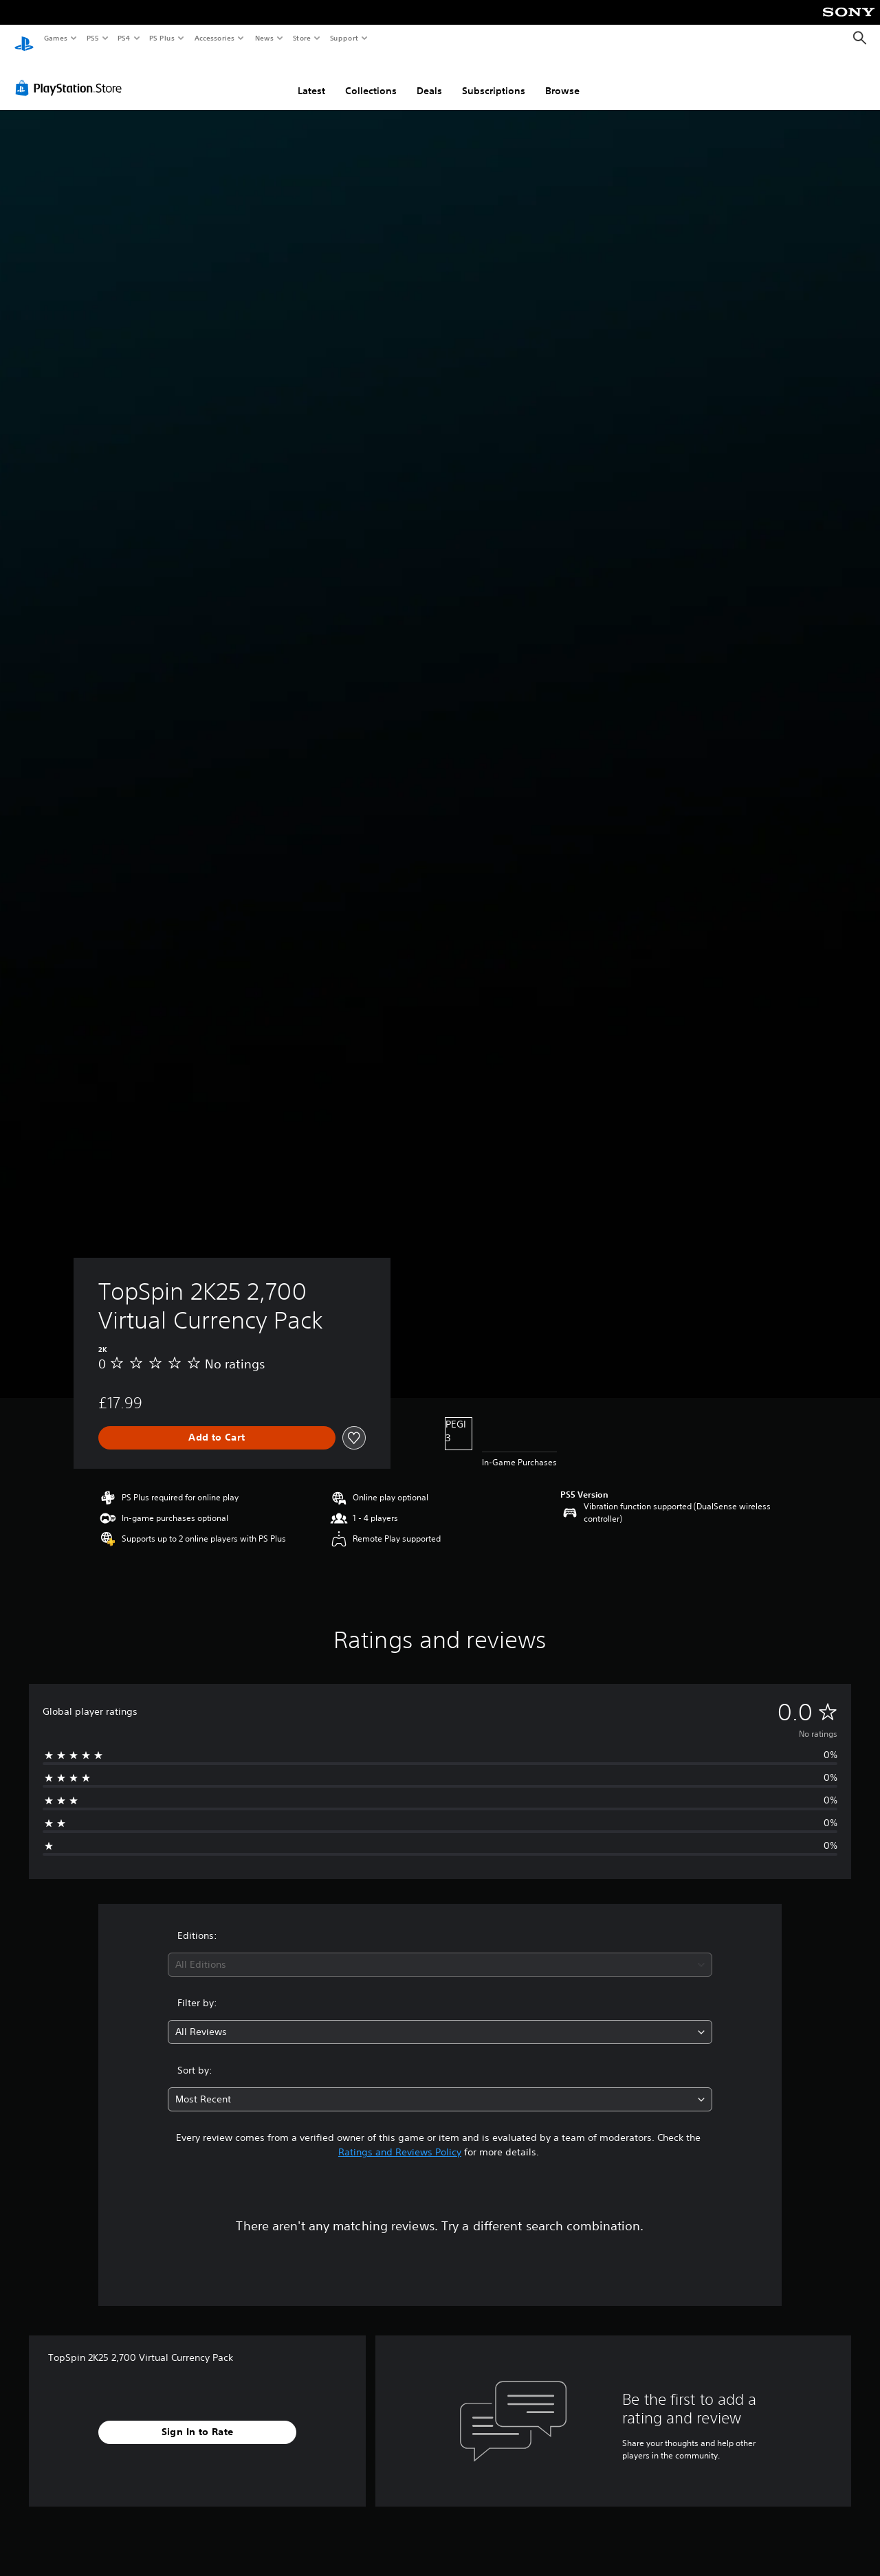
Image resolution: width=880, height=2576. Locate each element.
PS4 (124, 38)
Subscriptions (493, 77)
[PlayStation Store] (71, 75)
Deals (429, 77)
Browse (562, 77)
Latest (311, 77)
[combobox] (440, 1952)
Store (301, 38)
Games (55, 38)
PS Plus (162, 38)
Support (343, 38)
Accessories (214, 38)
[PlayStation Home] (24, 38)
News (264, 38)
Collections (371, 77)
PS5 (92, 38)
